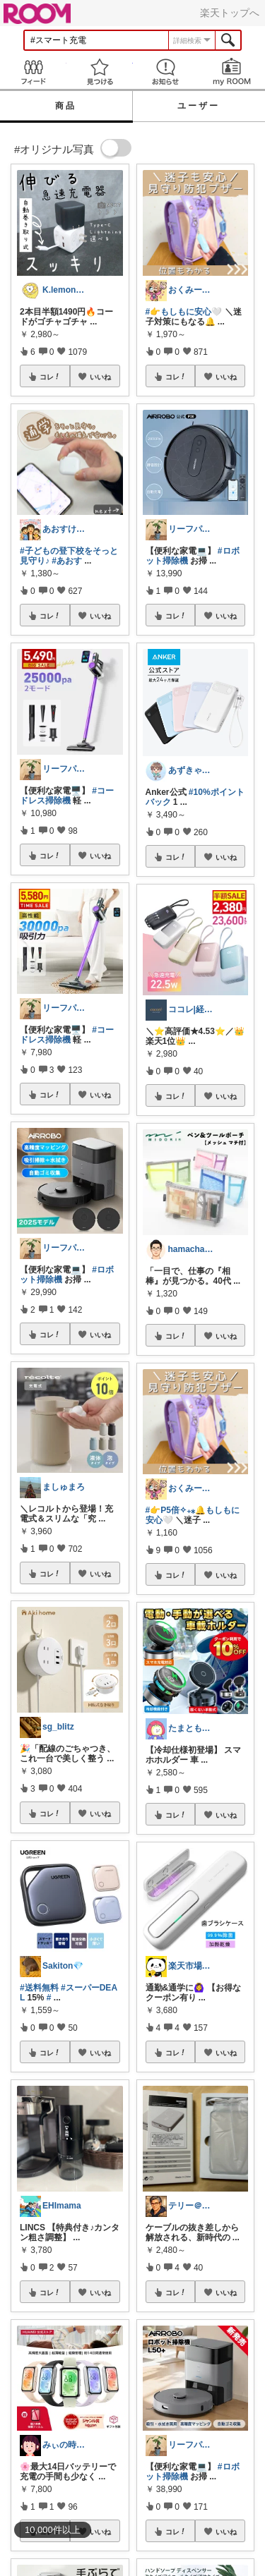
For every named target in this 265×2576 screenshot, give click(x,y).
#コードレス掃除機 (67, 796)
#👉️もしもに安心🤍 (184, 312)
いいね (100, 376)
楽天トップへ (229, 12)
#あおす (67, 561)
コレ (50, 376)
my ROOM (232, 71)
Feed (33, 71)
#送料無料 (39, 1988)
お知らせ (166, 71)
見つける (99, 71)
